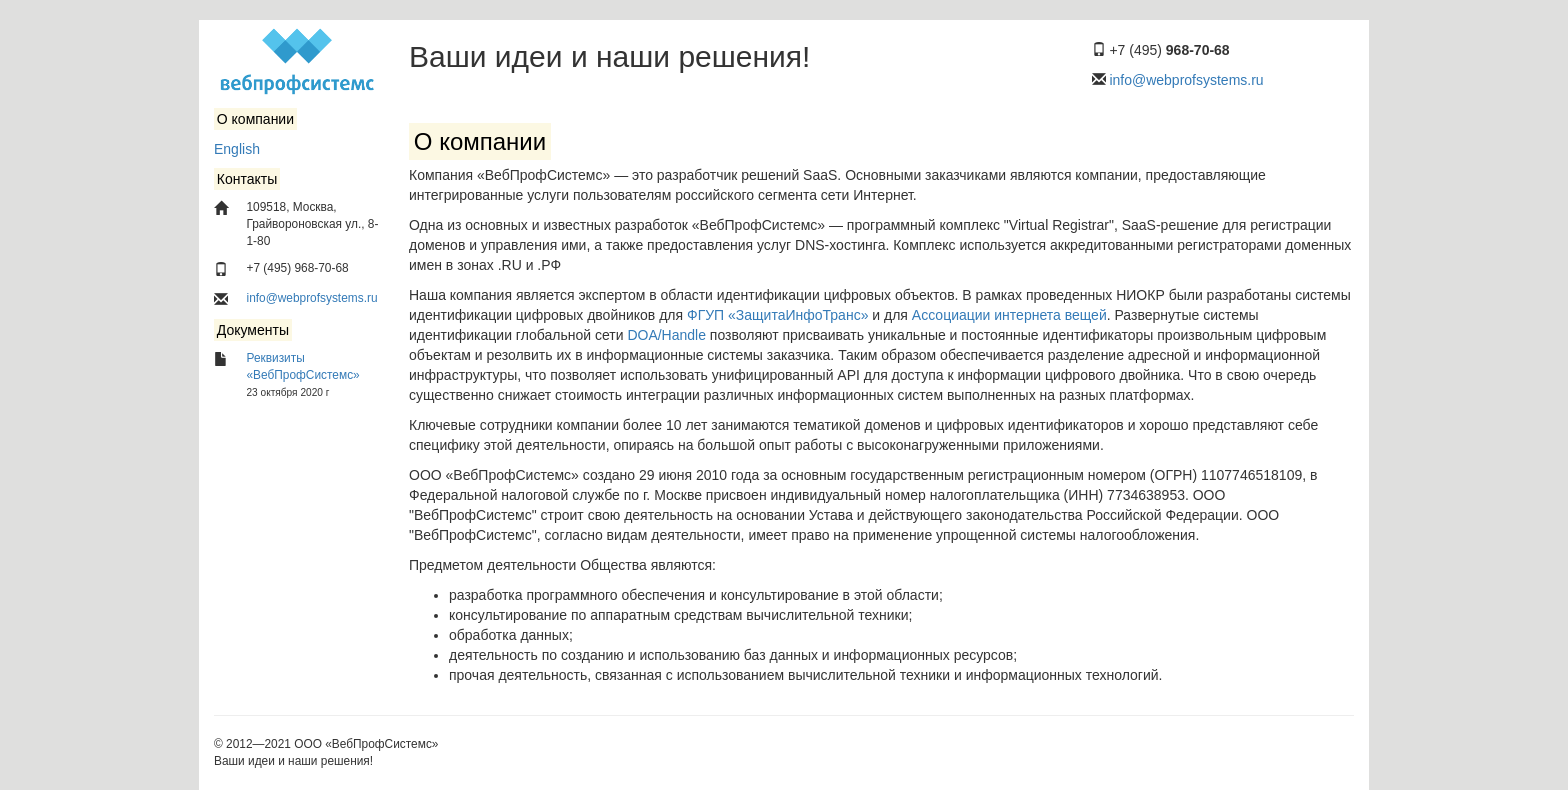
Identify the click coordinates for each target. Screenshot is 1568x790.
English (237, 149)
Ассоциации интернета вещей (1009, 315)
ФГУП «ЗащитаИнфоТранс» (777, 315)
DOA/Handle (666, 335)
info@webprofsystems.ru (1186, 80)
